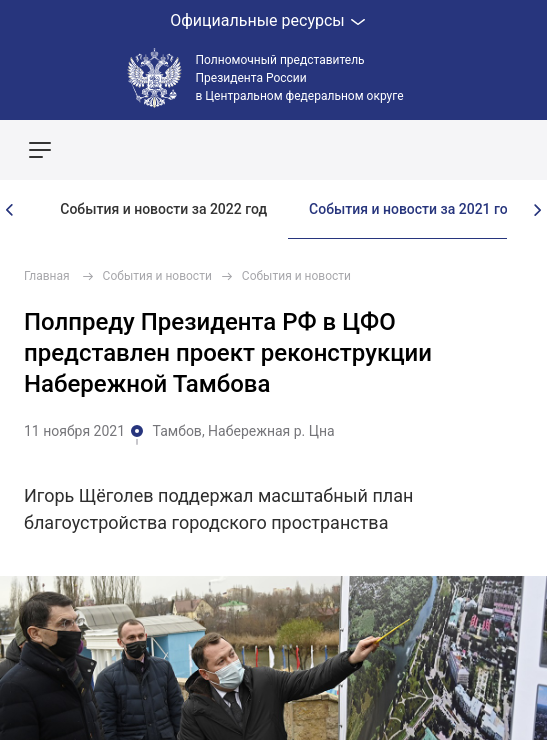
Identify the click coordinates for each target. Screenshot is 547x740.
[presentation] (10, 210)
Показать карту (472, 150)
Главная (47, 276)
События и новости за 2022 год (163, 209)
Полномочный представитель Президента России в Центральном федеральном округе (300, 78)
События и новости (157, 276)
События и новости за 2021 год (412, 209)
